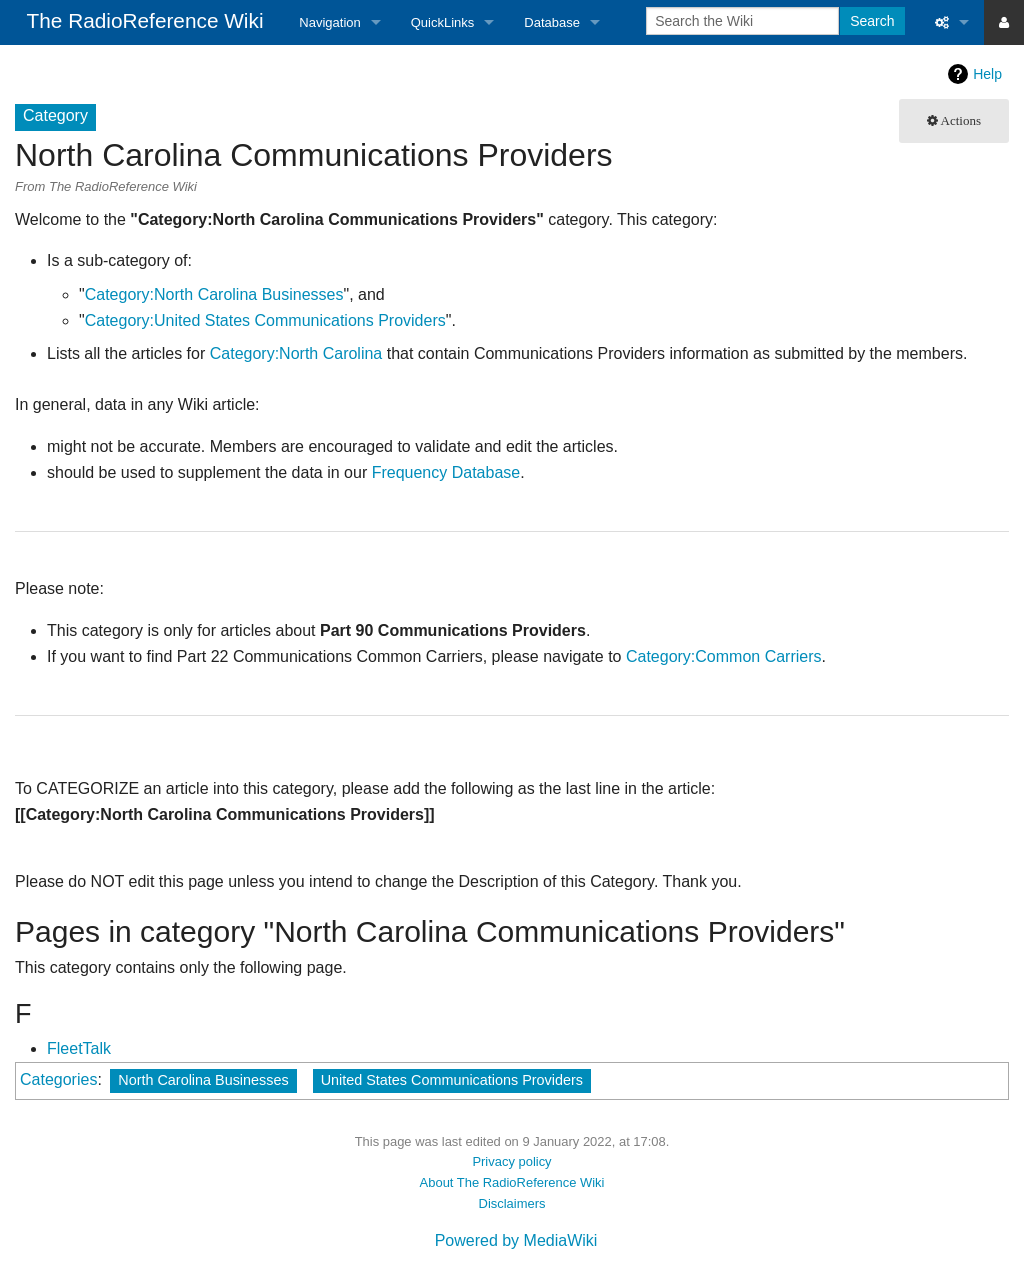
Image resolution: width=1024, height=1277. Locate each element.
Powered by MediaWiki (516, 1240)
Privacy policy (511, 1161)
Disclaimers (512, 1203)
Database (552, 22)
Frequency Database (446, 472)
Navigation (329, 22)
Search (872, 21)
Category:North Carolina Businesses (214, 294)
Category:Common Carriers (724, 656)
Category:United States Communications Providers (265, 320)
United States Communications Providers (452, 1080)
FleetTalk (79, 1048)
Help (987, 74)
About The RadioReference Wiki (512, 1182)
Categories (58, 1079)
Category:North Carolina (296, 353)
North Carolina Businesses (203, 1080)
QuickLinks (443, 22)
